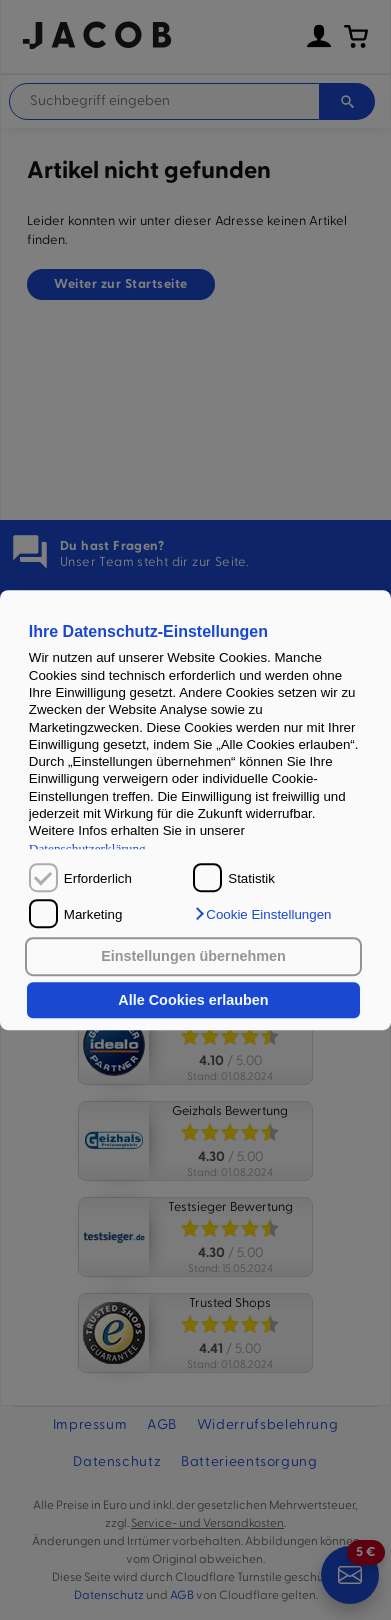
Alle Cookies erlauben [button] (193, 1000)
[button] (262, 914)
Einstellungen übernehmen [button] (193, 957)
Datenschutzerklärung (87, 848)
